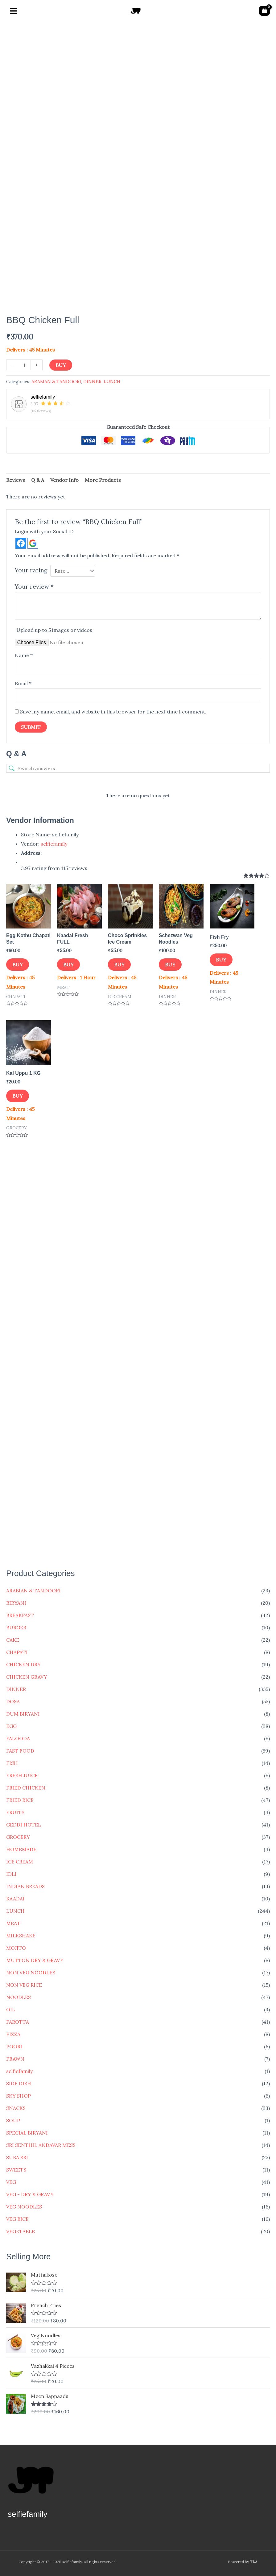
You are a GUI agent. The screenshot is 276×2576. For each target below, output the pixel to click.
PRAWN (15, 2059)
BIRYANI (16, 1603)
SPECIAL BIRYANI (27, 2133)
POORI (14, 2046)
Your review (34, 586)
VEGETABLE (20, 2231)
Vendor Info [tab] (64, 480)
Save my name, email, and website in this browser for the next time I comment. (113, 712)
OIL (10, 2009)
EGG (11, 1726)
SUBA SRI (17, 2157)
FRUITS (15, 1812)
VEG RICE (17, 2219)
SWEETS (16, 2170)
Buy (61, 365)
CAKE (12, 1640)
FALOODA (18, 1738)
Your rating (31, 570)
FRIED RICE (20, 1800)
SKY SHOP (18, 2096)
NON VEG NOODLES (30, 1972)
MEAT (13, 1923)
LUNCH (15, 1911)
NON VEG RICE (24, 1985)
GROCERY (18, 1837)
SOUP (13, 2120)
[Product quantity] (24, 365)
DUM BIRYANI (23, 1714)
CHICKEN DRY (23, 1664)
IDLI (11, 1874)
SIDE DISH (18, 2083)
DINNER (16, 1689)
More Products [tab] (103, 480)
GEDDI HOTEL (23, 1825)
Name (24, 655)
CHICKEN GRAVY (26, 1677)
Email (23, 683)
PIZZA (13, 2034)
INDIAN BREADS (25, 1886)
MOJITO (16, 1948)
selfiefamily (19, 2071)
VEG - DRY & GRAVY (30, 2194)
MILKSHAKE (20, 1935)
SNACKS (16, 2108)
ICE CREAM (19, 1862)
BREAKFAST (20, 1615)
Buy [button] (17, 964)
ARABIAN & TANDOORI (33, 1590)
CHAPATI (17, 1652)
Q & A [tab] (37, 480)
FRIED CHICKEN (25, 1788)
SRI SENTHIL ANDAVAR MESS (41, 2145)
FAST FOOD (20, 1751)
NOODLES (18, 1997)
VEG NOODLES (24, 2207)
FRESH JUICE (22, 1775)
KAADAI (15, 1898)
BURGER (16, 1627)
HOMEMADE (21, 1849)
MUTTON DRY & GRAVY (35, 1960)
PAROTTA (17, 2022)
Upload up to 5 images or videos (54, 630)
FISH (12, 1763)
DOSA (13, 1701)
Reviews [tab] (15, 480)
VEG (11, 2182)
